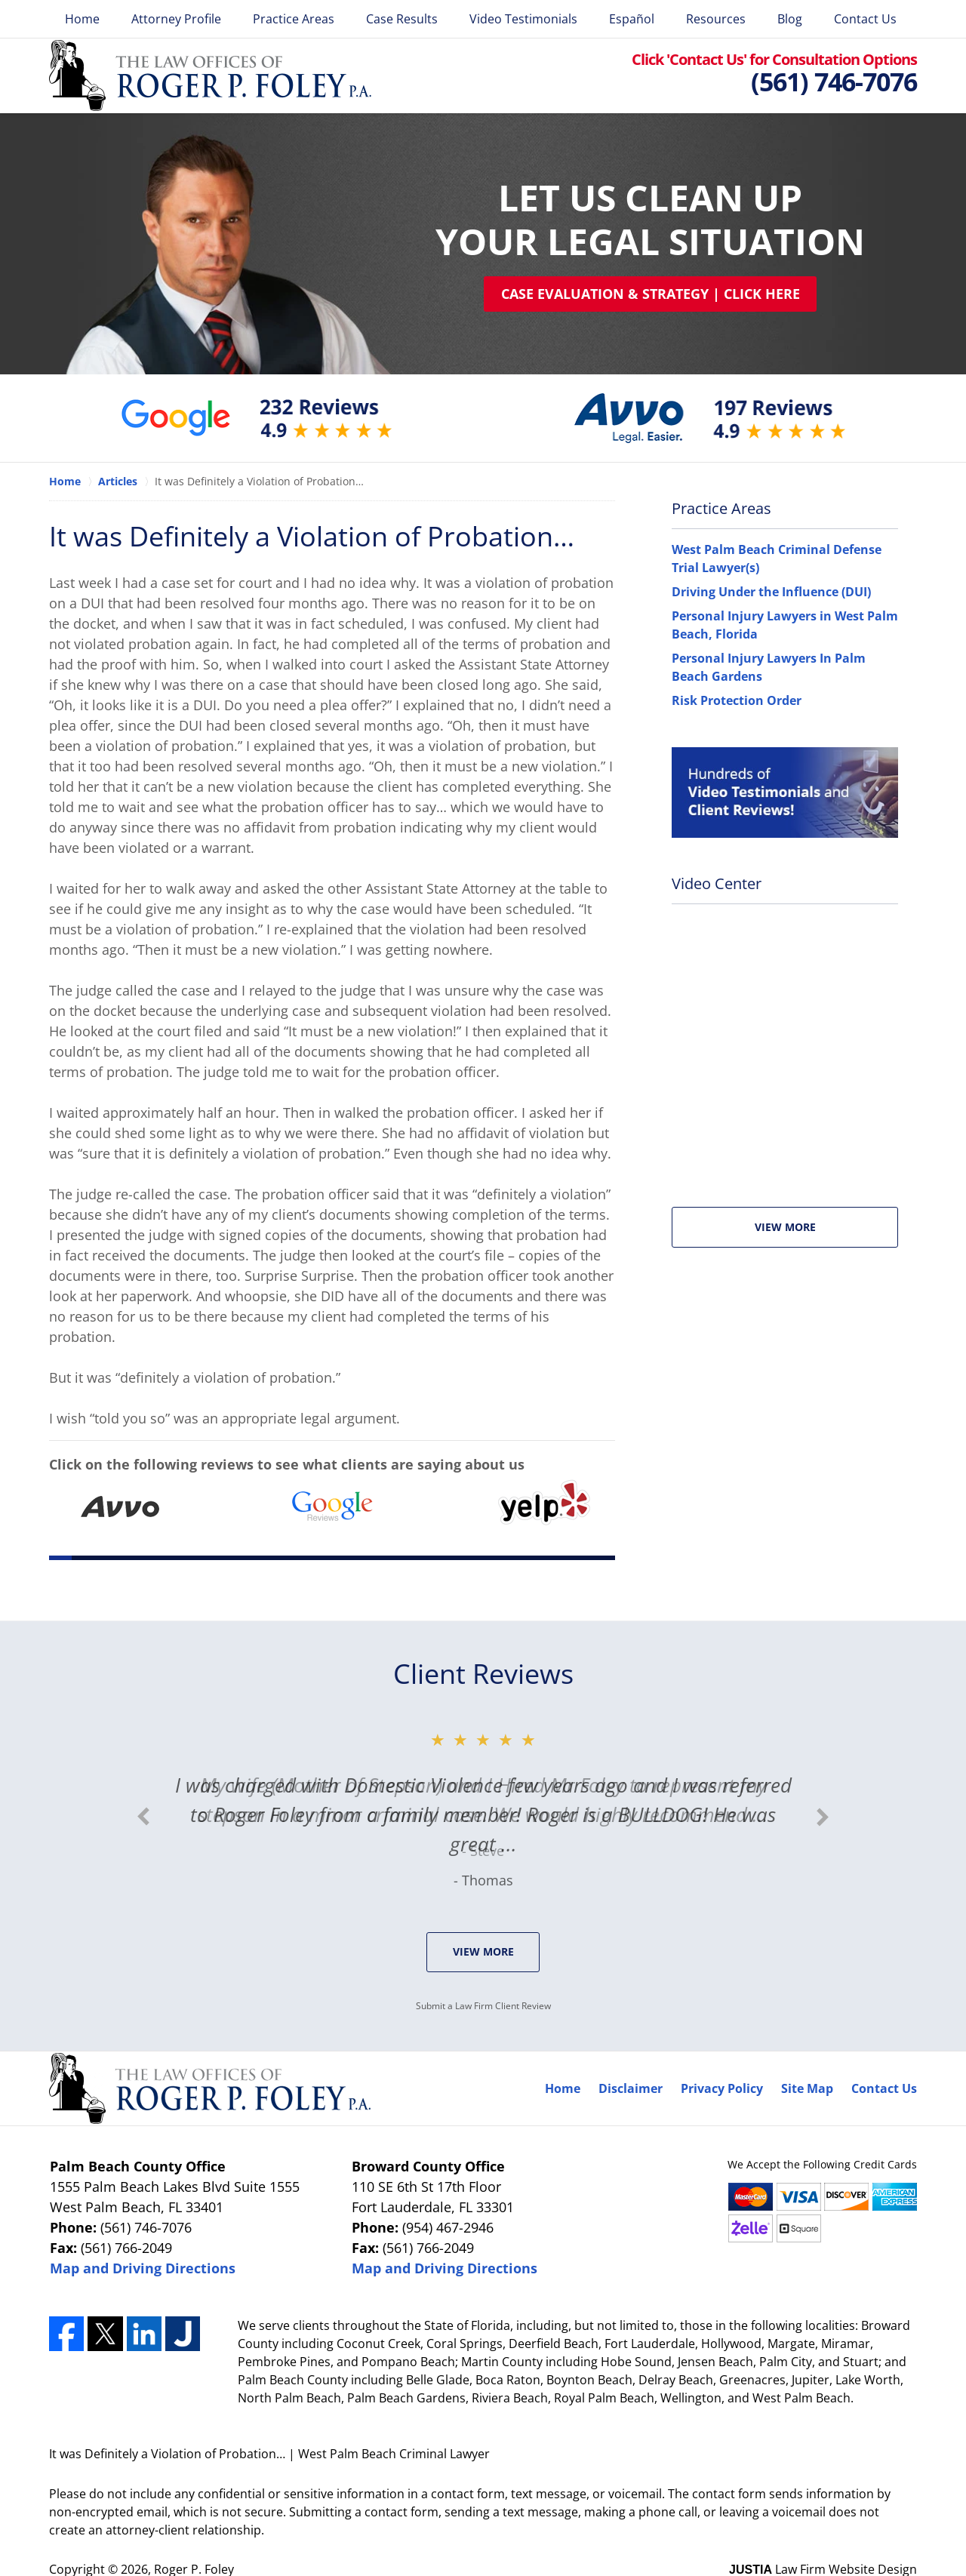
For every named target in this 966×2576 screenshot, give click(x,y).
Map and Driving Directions (142, 2268)
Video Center (716, 883)
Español (631, 19)
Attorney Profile (176, 19)
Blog (789, 19)
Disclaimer (630, 2088)
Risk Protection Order (736, 700)
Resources (716, 19)
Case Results (402, 19)
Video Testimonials (523, 19)
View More (785, 1227)
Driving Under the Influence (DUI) (771, 591)
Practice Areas (293, 19)
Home (82, 19)
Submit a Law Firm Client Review (483, 2005)
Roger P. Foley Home (210, 75)
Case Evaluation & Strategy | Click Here (650, 294)
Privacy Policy (722, 2088)
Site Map (807, 2088)
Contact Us (865, 19)
